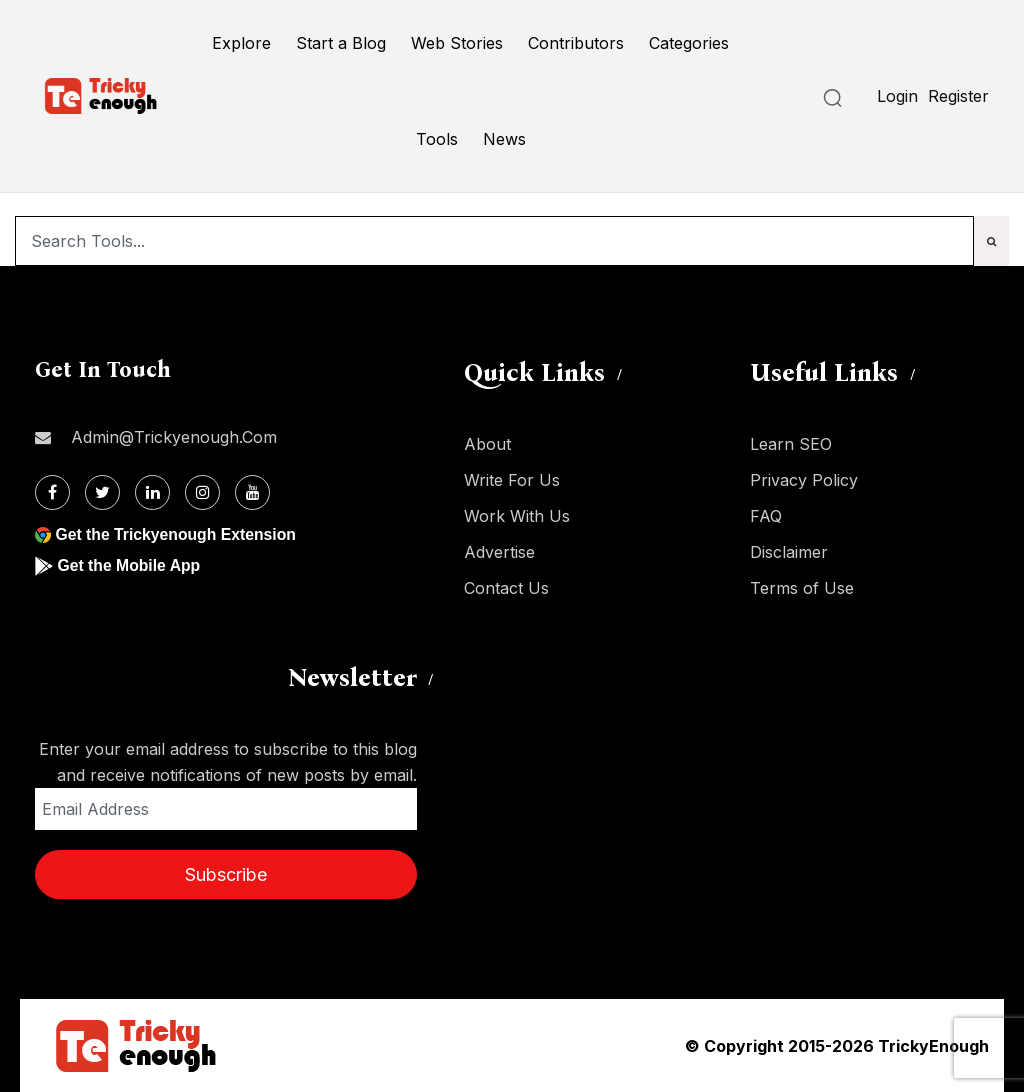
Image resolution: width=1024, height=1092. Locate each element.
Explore (241, 43)
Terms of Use (802, 588)
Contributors (576, 43)
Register (958, 96)
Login (897, 96)
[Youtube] (252, 492)
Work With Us (517, 516)
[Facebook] (52, 492)
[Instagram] (202, 492)
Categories (689, 43)
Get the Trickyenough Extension (177, 534)
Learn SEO (791, 444)
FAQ (766, 516)
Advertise (499, 552)
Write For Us (512, 480)
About (487, 444)
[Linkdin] (152, 492)
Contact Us (506, 588)
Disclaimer (789, 552)
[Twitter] (102, 492)
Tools (437, 139)
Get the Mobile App (129, 565)
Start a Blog (341, 43)
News (504, 139)
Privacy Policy (804, 480)
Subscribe (226, 874)
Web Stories (457, 43)
